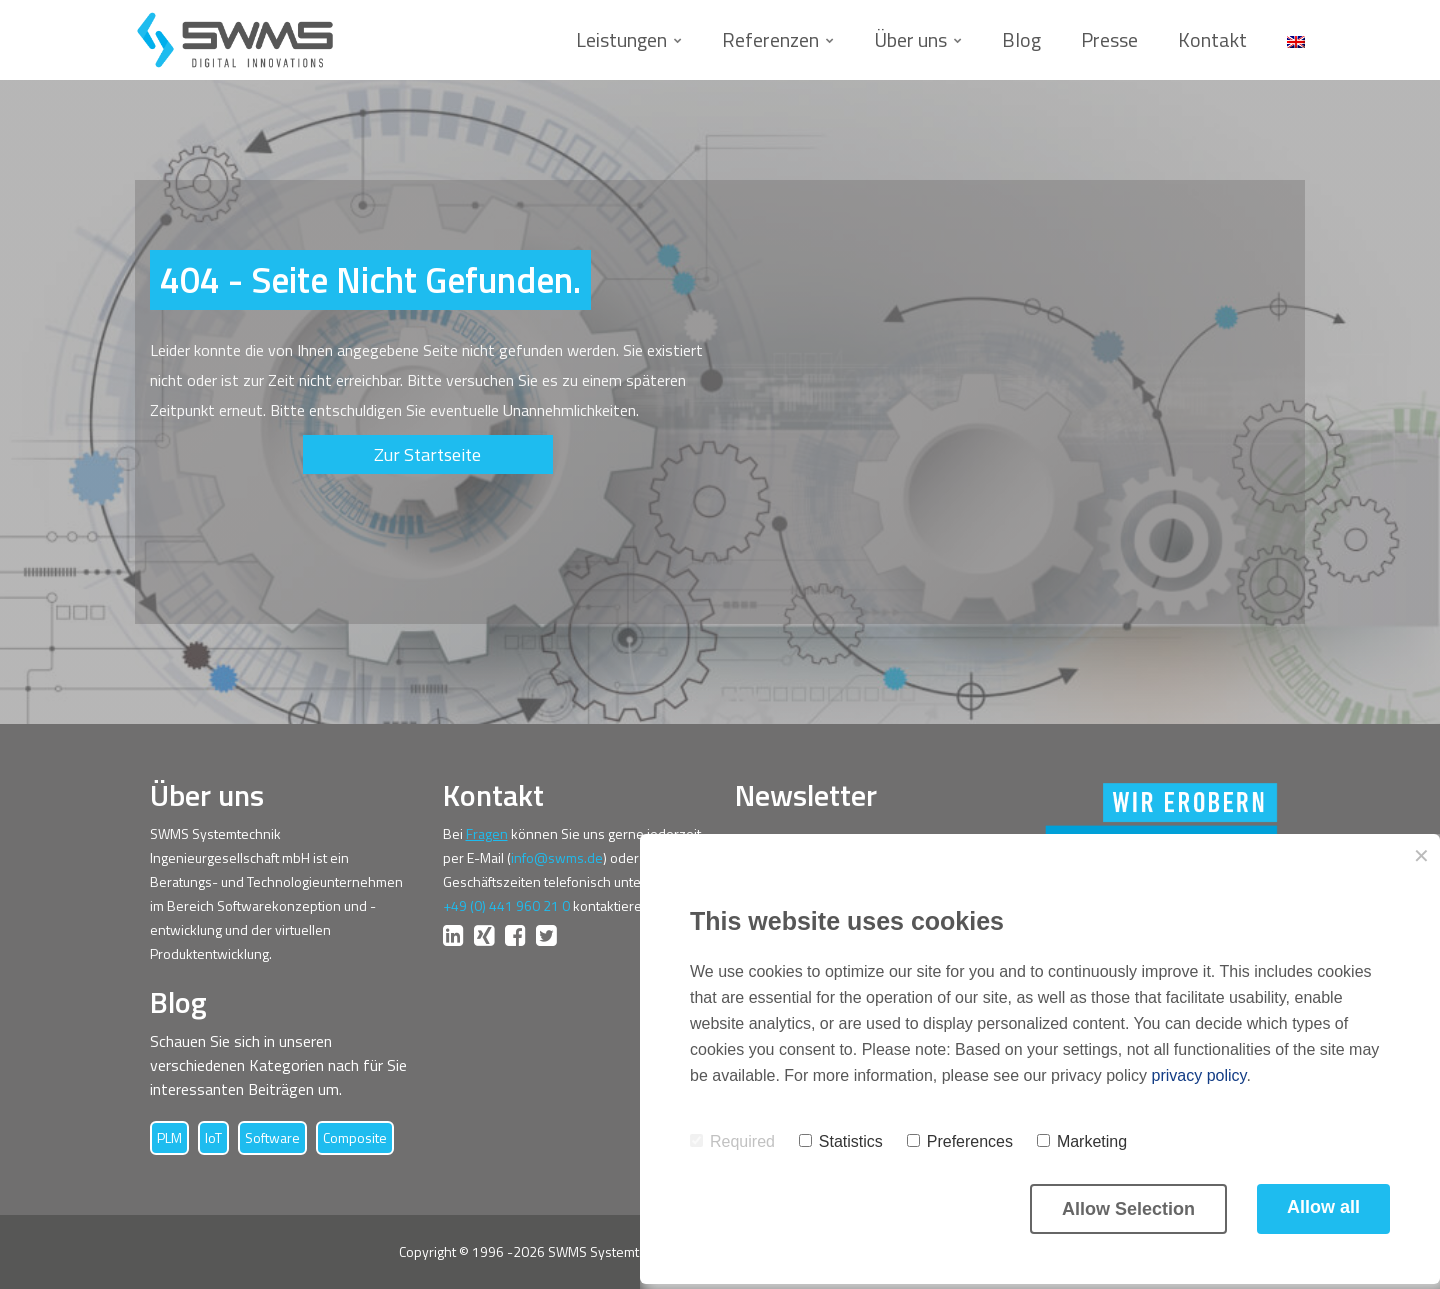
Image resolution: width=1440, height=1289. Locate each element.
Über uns (910, 40)
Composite (355, 1137)
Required (732, 1141)
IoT (213, 1137)
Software (272, 1137)
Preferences (960, 1141)
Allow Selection (1128, 1209)
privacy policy (1199, 1075)
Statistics (841, 1141)
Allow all (1323, 1207)
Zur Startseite (427, 454)
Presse (1109, 40)
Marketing (1082, 1141)
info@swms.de (557, 857)
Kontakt (1212, 40)
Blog (1021, 40)
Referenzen (770, 40)
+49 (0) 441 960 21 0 (506, 905)
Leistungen (621, 40)
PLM (169, 1137)
